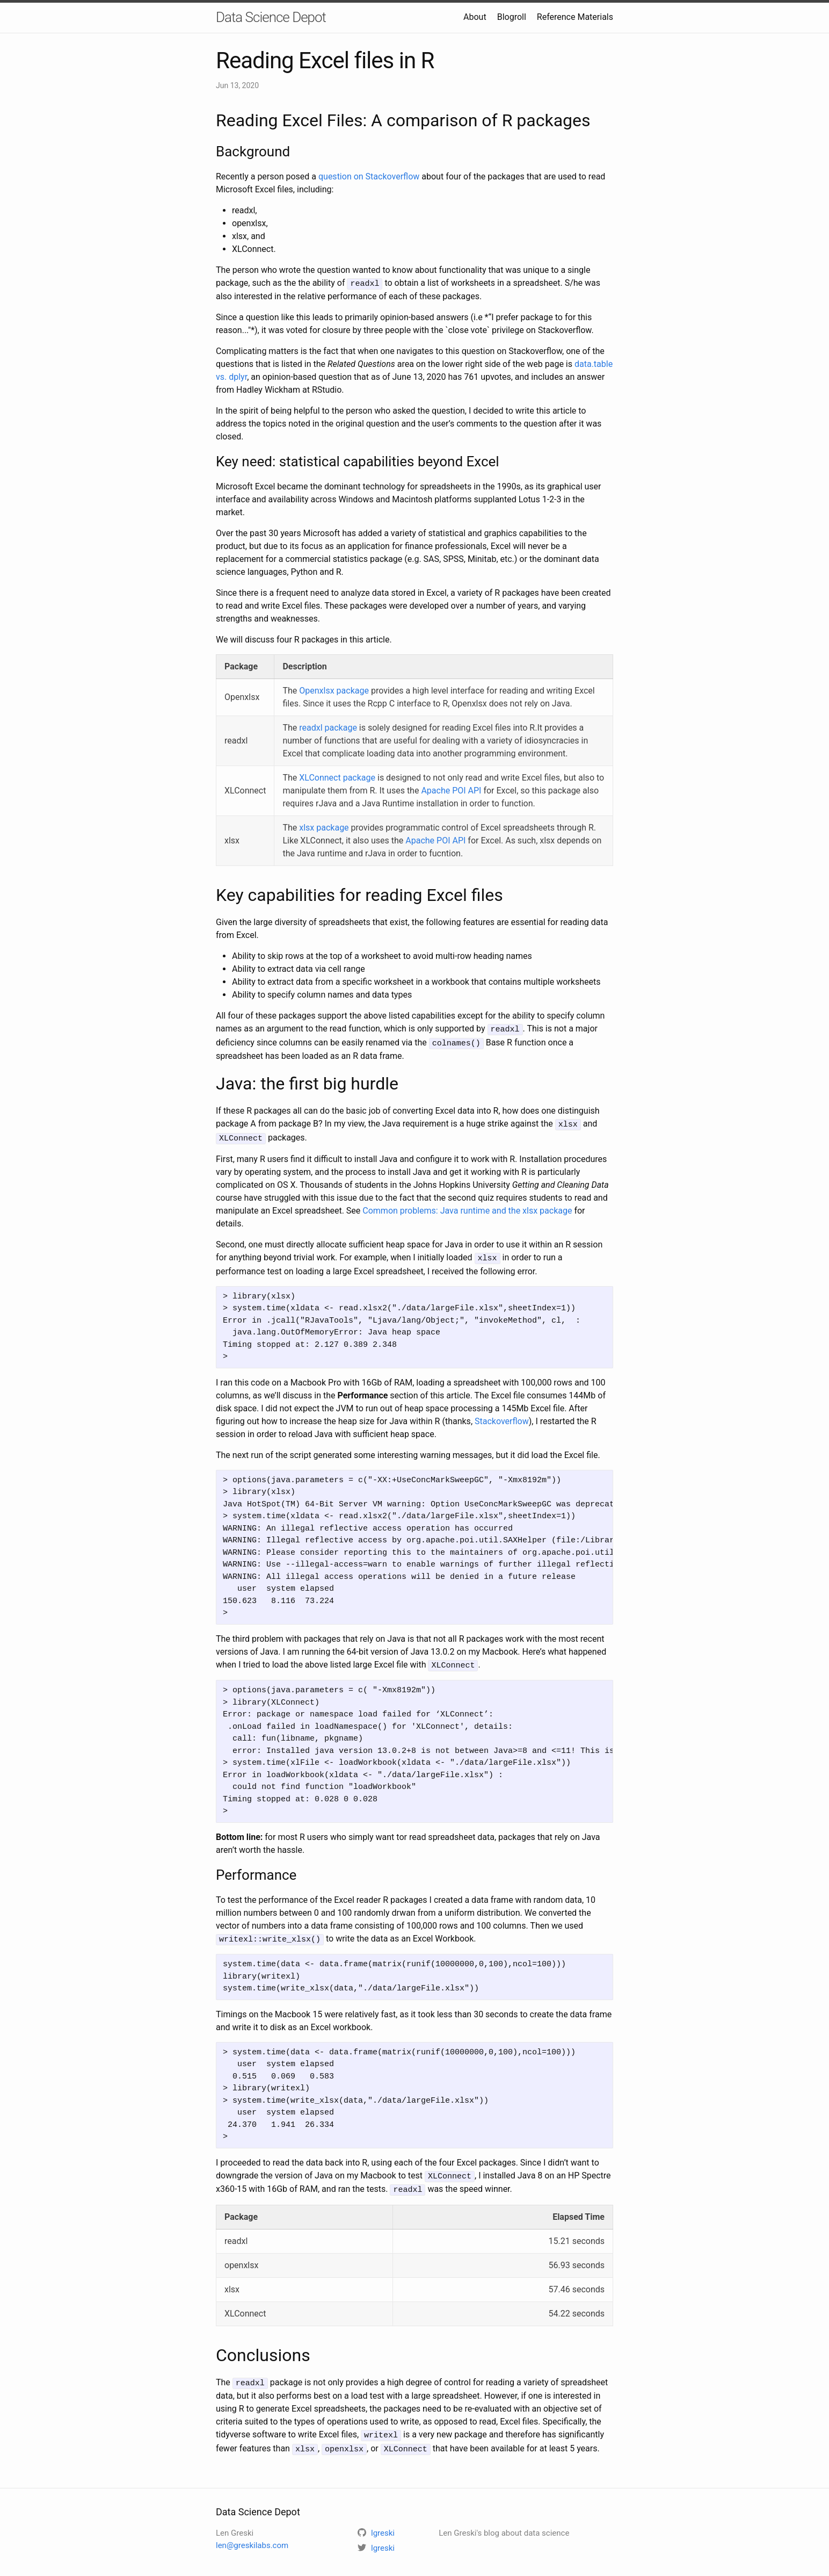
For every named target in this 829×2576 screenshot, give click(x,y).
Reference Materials (575, 17)
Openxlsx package (334, 690)
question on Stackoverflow (368, 176)
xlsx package (323, 827)
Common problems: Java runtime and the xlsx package (467, 1207)
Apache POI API (451, 790)
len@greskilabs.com (252, 2535)
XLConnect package (337, 777)
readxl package (328, 727)
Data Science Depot (271, 17)
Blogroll (511, 17)
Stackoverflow (502, 1416)
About (474, 17)
